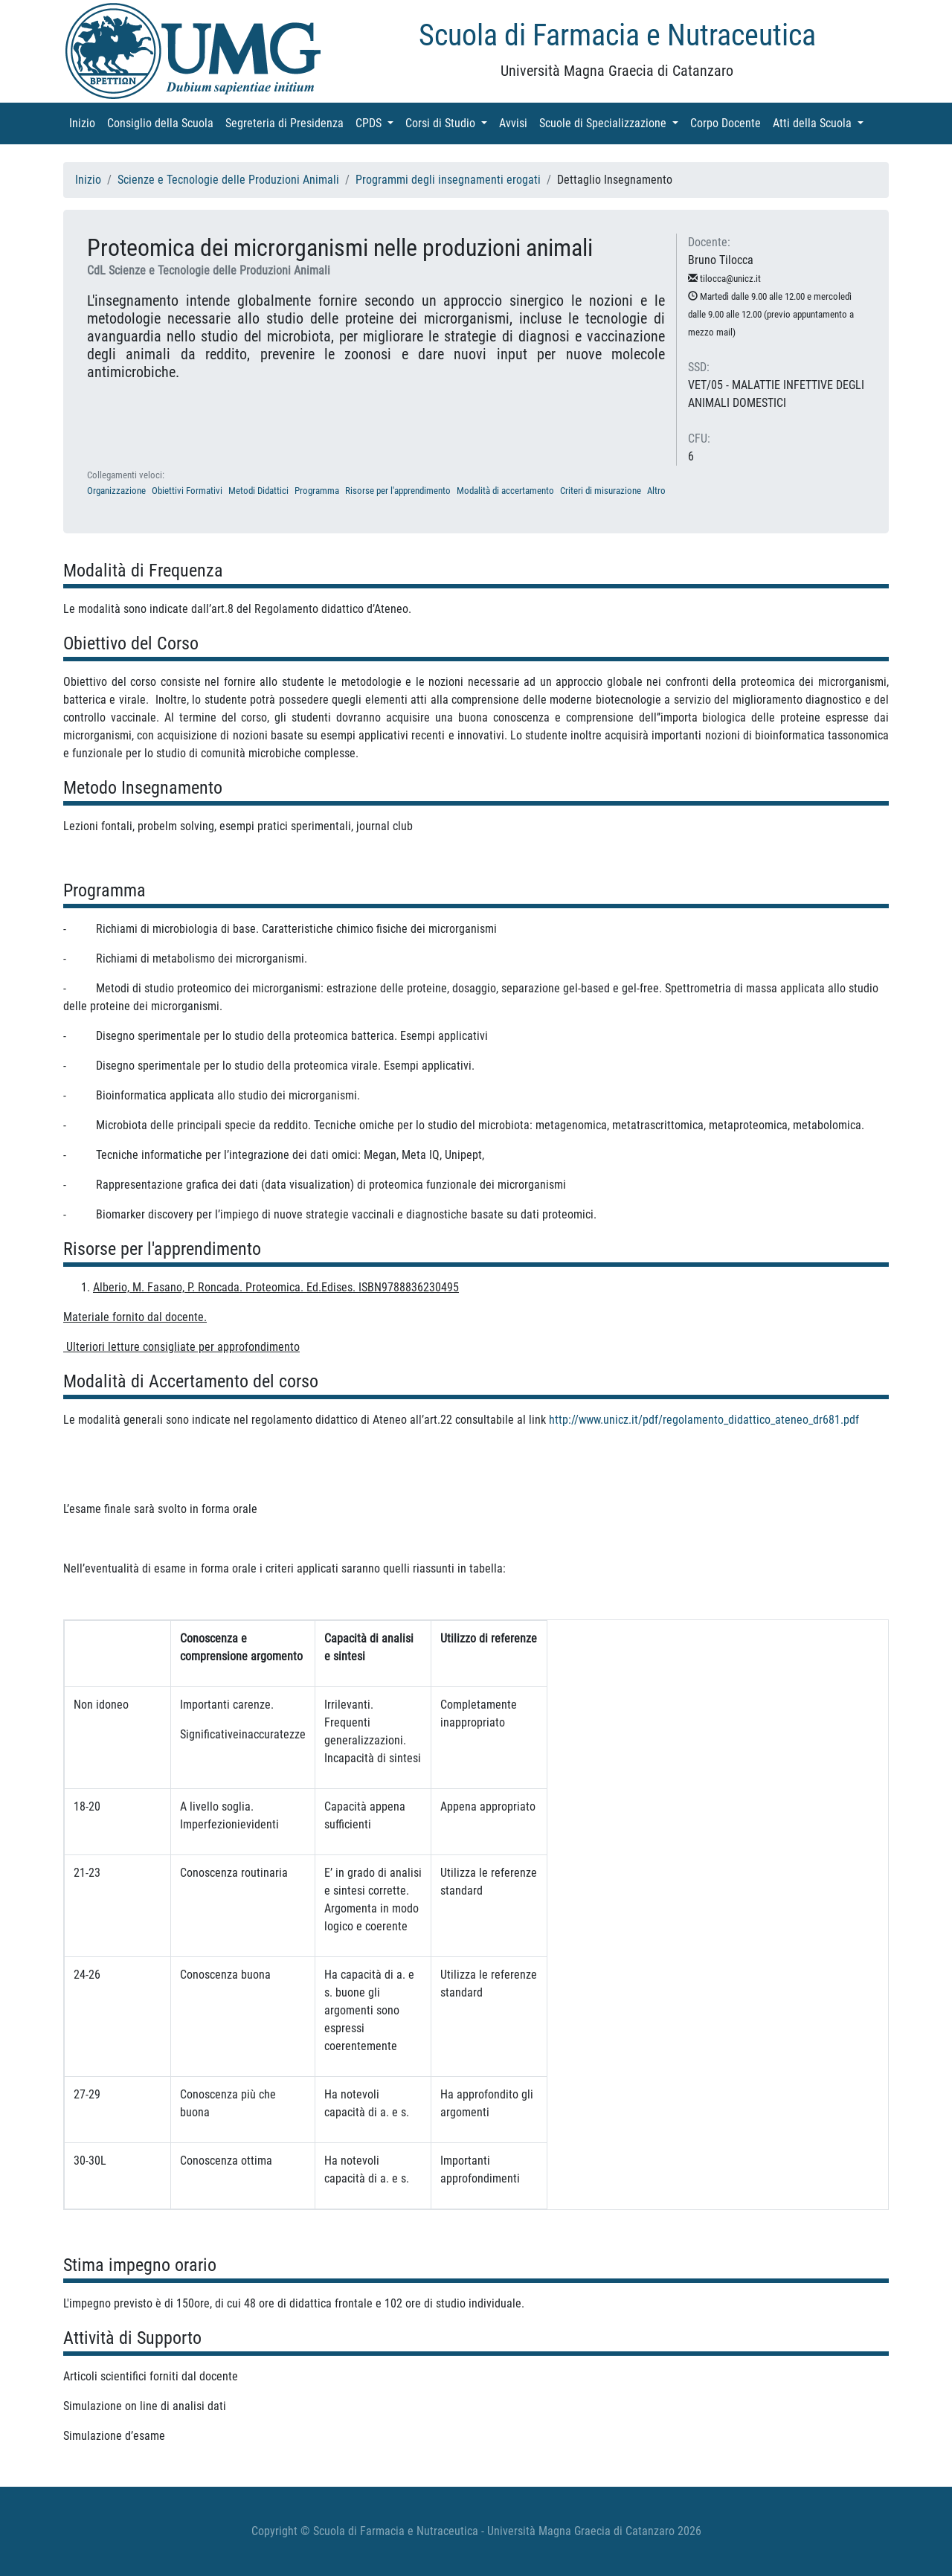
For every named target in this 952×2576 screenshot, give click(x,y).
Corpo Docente (728, 122)
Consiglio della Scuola (163, 122)
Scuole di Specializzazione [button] (611, 122)
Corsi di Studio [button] (449, 122)
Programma (317, 490)
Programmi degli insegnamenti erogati (448, 180)
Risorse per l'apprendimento (398, 490)
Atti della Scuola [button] (821, 122)
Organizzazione (116, 490)
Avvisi (516, 122)
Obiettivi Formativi (187, 490)
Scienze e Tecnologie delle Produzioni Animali (228, 180)
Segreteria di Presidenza (287, 122)
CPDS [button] (377, 122)
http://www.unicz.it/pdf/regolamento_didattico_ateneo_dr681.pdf (704, 1420)
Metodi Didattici (258, 490)
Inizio (85, 122)
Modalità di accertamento (505, 490)
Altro (656, 490)
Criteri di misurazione (600, 490)
